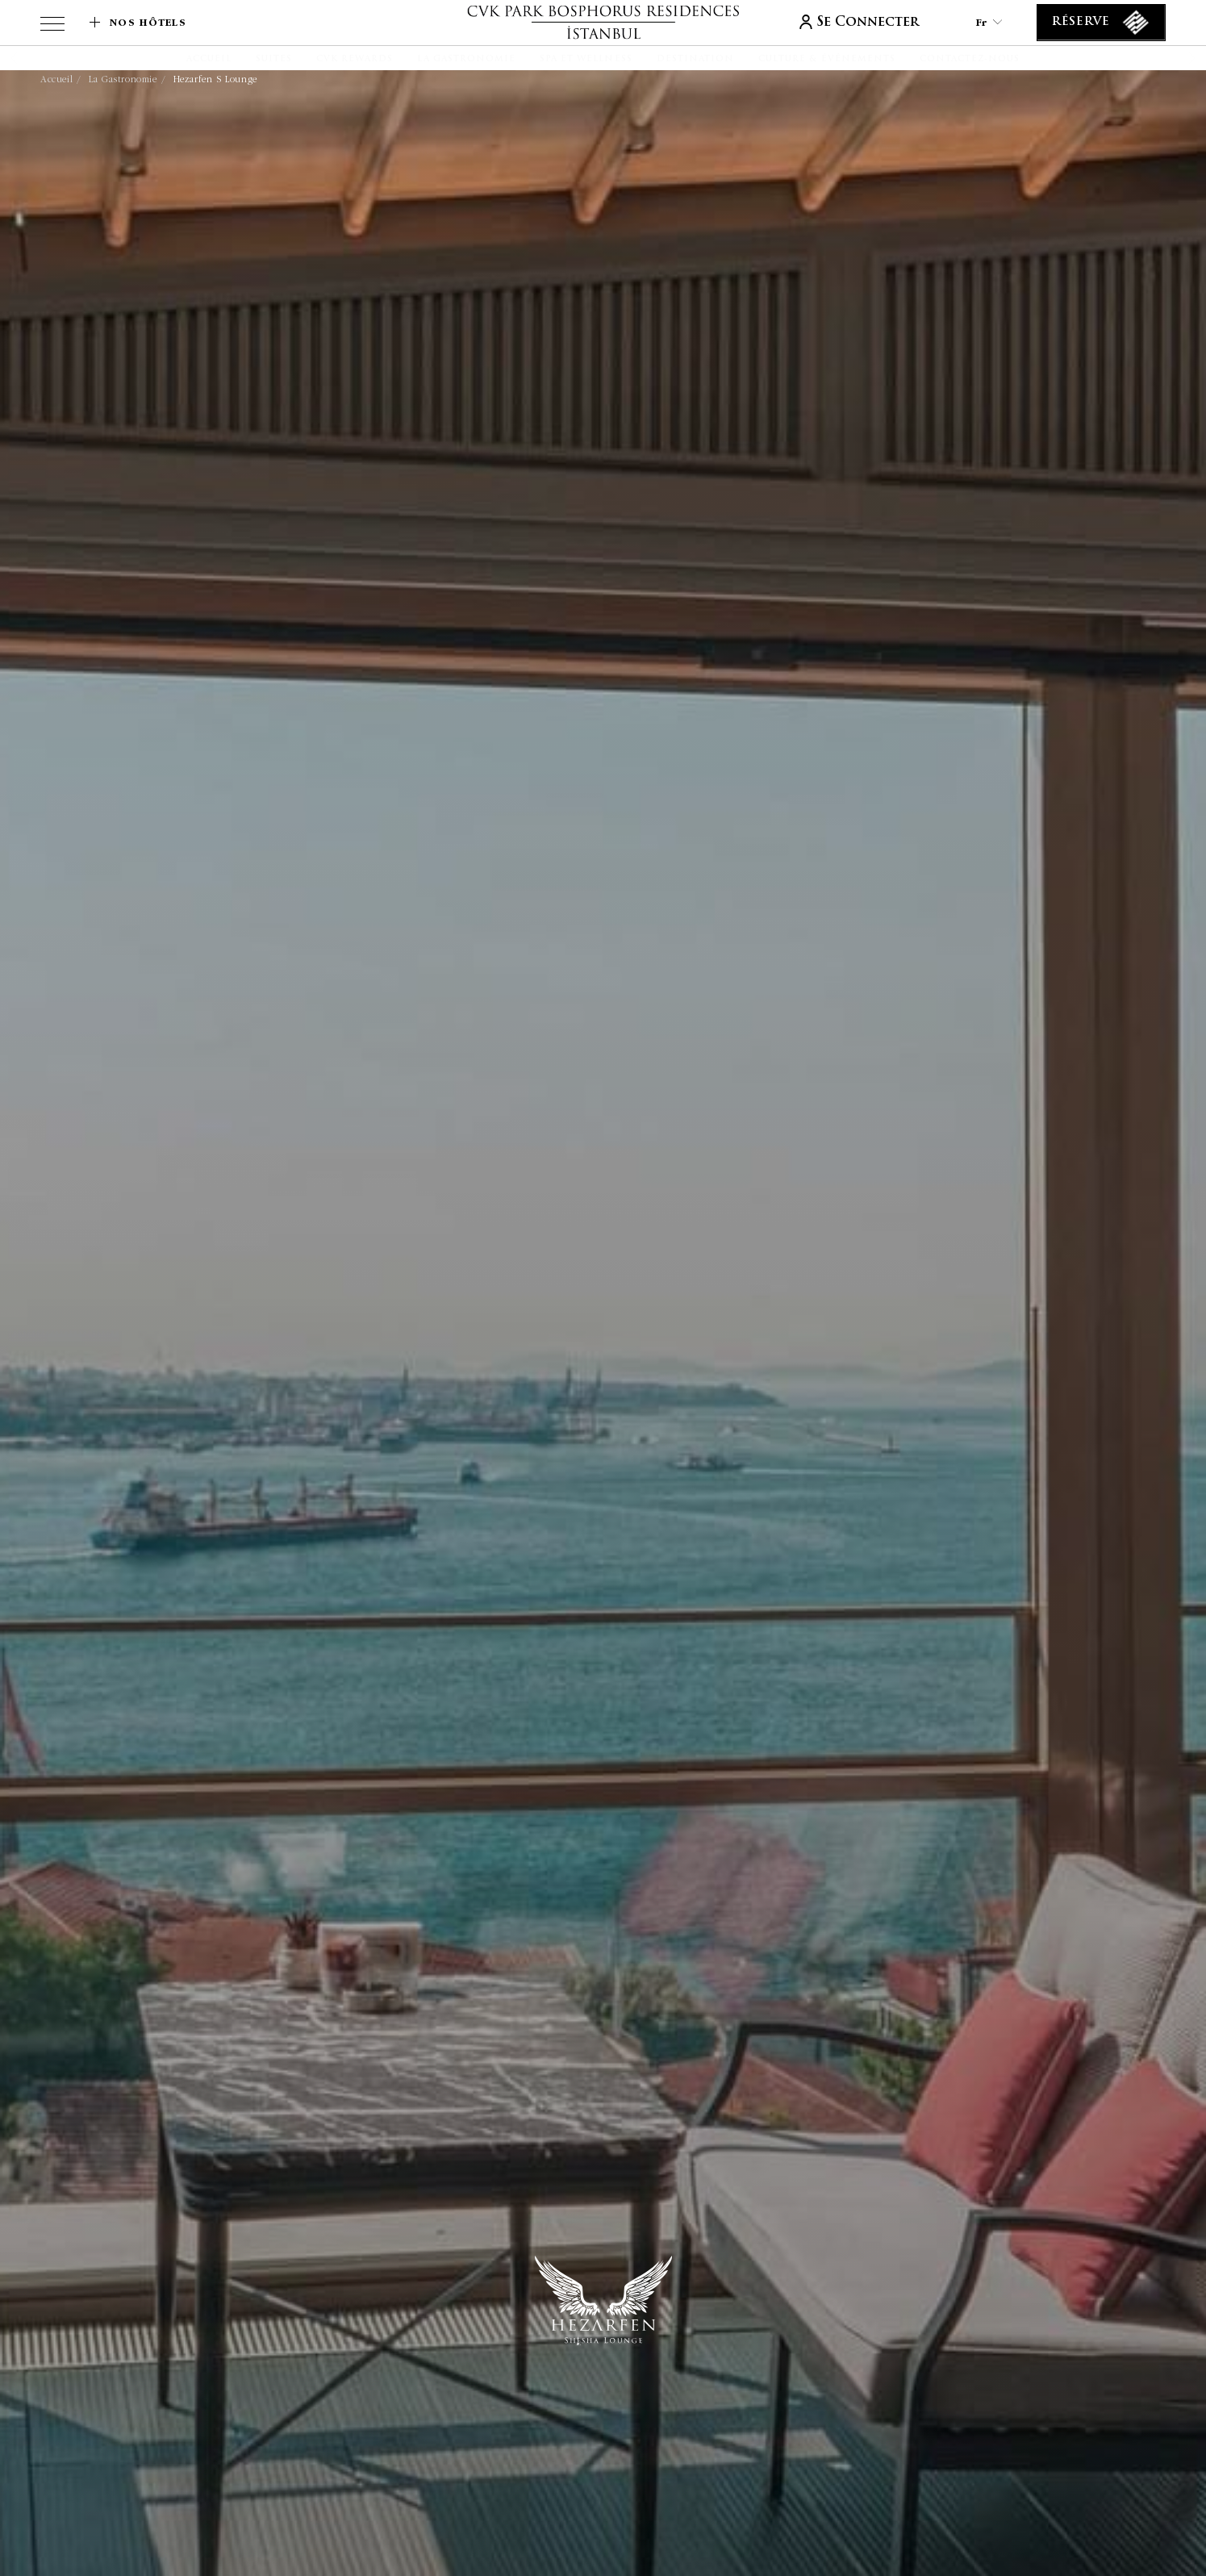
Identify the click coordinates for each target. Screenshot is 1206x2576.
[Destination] (695, 59)
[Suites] (274, 59)
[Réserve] (1101, 22)
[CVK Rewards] (354, 59)
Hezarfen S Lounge (215, 79)
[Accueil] (209, 59)
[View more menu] (52, 26)
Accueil (56, 79)
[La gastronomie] (466, 59)
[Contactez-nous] (970, 59)
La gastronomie (122, 79)
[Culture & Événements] (826, 59)
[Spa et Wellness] (586, 59)
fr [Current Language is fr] (989, 22)
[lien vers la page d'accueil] (603, 22)
